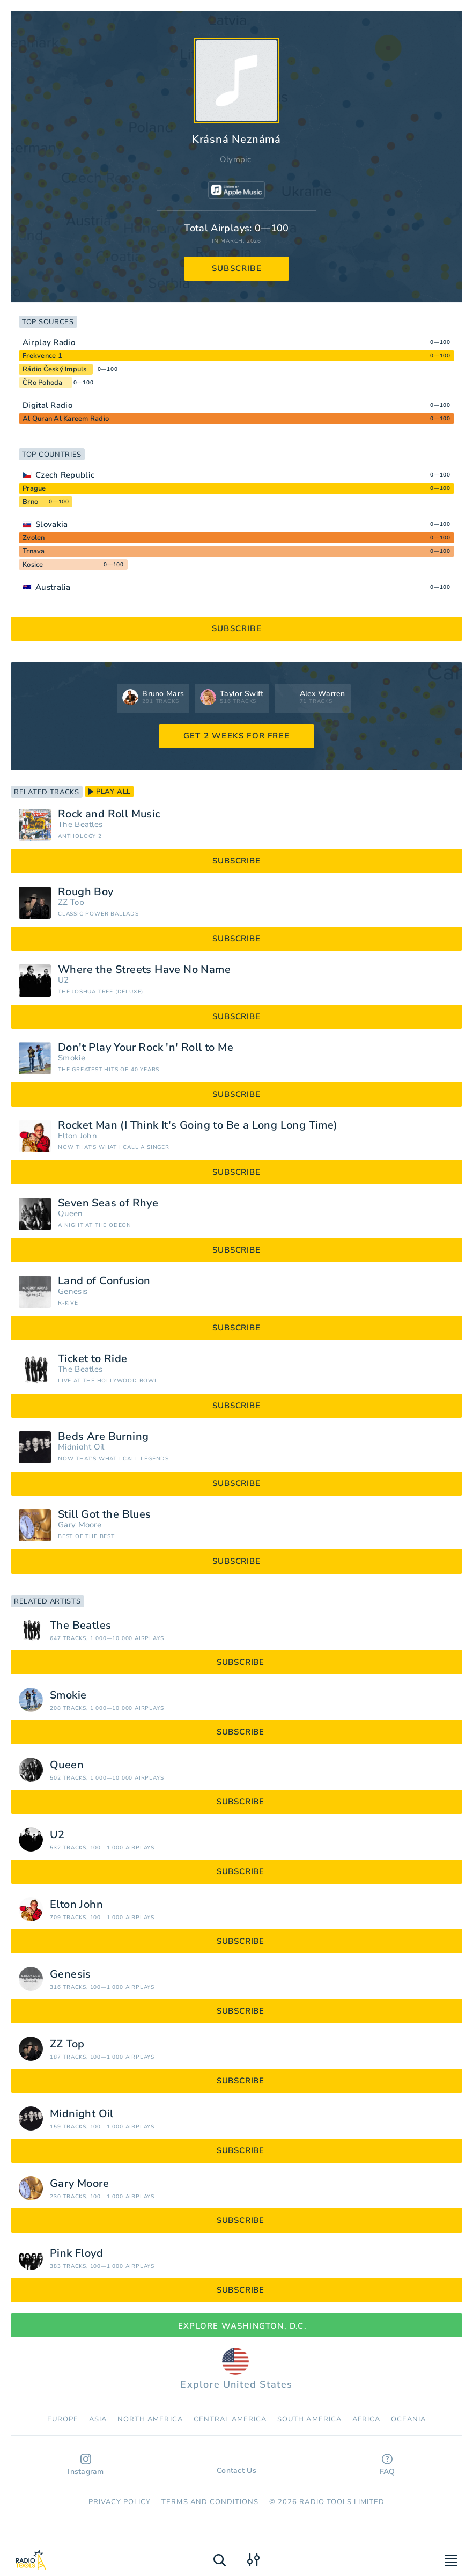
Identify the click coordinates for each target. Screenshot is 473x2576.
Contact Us (236, 2465)
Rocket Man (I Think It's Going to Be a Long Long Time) (198, 1125)
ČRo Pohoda (43, 382)
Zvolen (34, 538)
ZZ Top (71, 902)
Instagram (86, 2465)
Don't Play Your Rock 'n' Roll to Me (145, 1047)
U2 (63, 980)
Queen (70, 1214)
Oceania (408, 2419)
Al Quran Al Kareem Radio (66, 418)
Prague (34, 488)
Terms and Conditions (209, 2502)
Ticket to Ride (93, 1358)
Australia (53, 587)
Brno (30, 502)
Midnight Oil (81, 1447)
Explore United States (236, 2369)
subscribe (237, 268)
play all (109, 791)
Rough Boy (86, 892)
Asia (98, 2419)
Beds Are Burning (103, 1436)
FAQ (387, 2465)
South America (309, 2419)
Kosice (33, 564)
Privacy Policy (119, 2502)
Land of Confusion (104, 1281)
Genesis (72, 1291)
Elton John (77, 1136)
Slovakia (51, 524)
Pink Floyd (76, 2253)
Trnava (34, 551)
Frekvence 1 (42, 356)
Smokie (71, 1058)
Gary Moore (79, 1525)
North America (150, 2419)
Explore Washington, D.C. (236, 2326)
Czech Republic (64, 475)
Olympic (235, 159)
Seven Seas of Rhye (108, 1203)
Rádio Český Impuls (55, 369)
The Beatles (80, 825)
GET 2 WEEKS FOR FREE (236, 735)
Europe (62, 2419)
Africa (366, 2419)
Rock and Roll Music (109, 814)
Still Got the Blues (104, 1514)
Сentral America (230, 2419)
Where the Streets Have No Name (144, 969)
